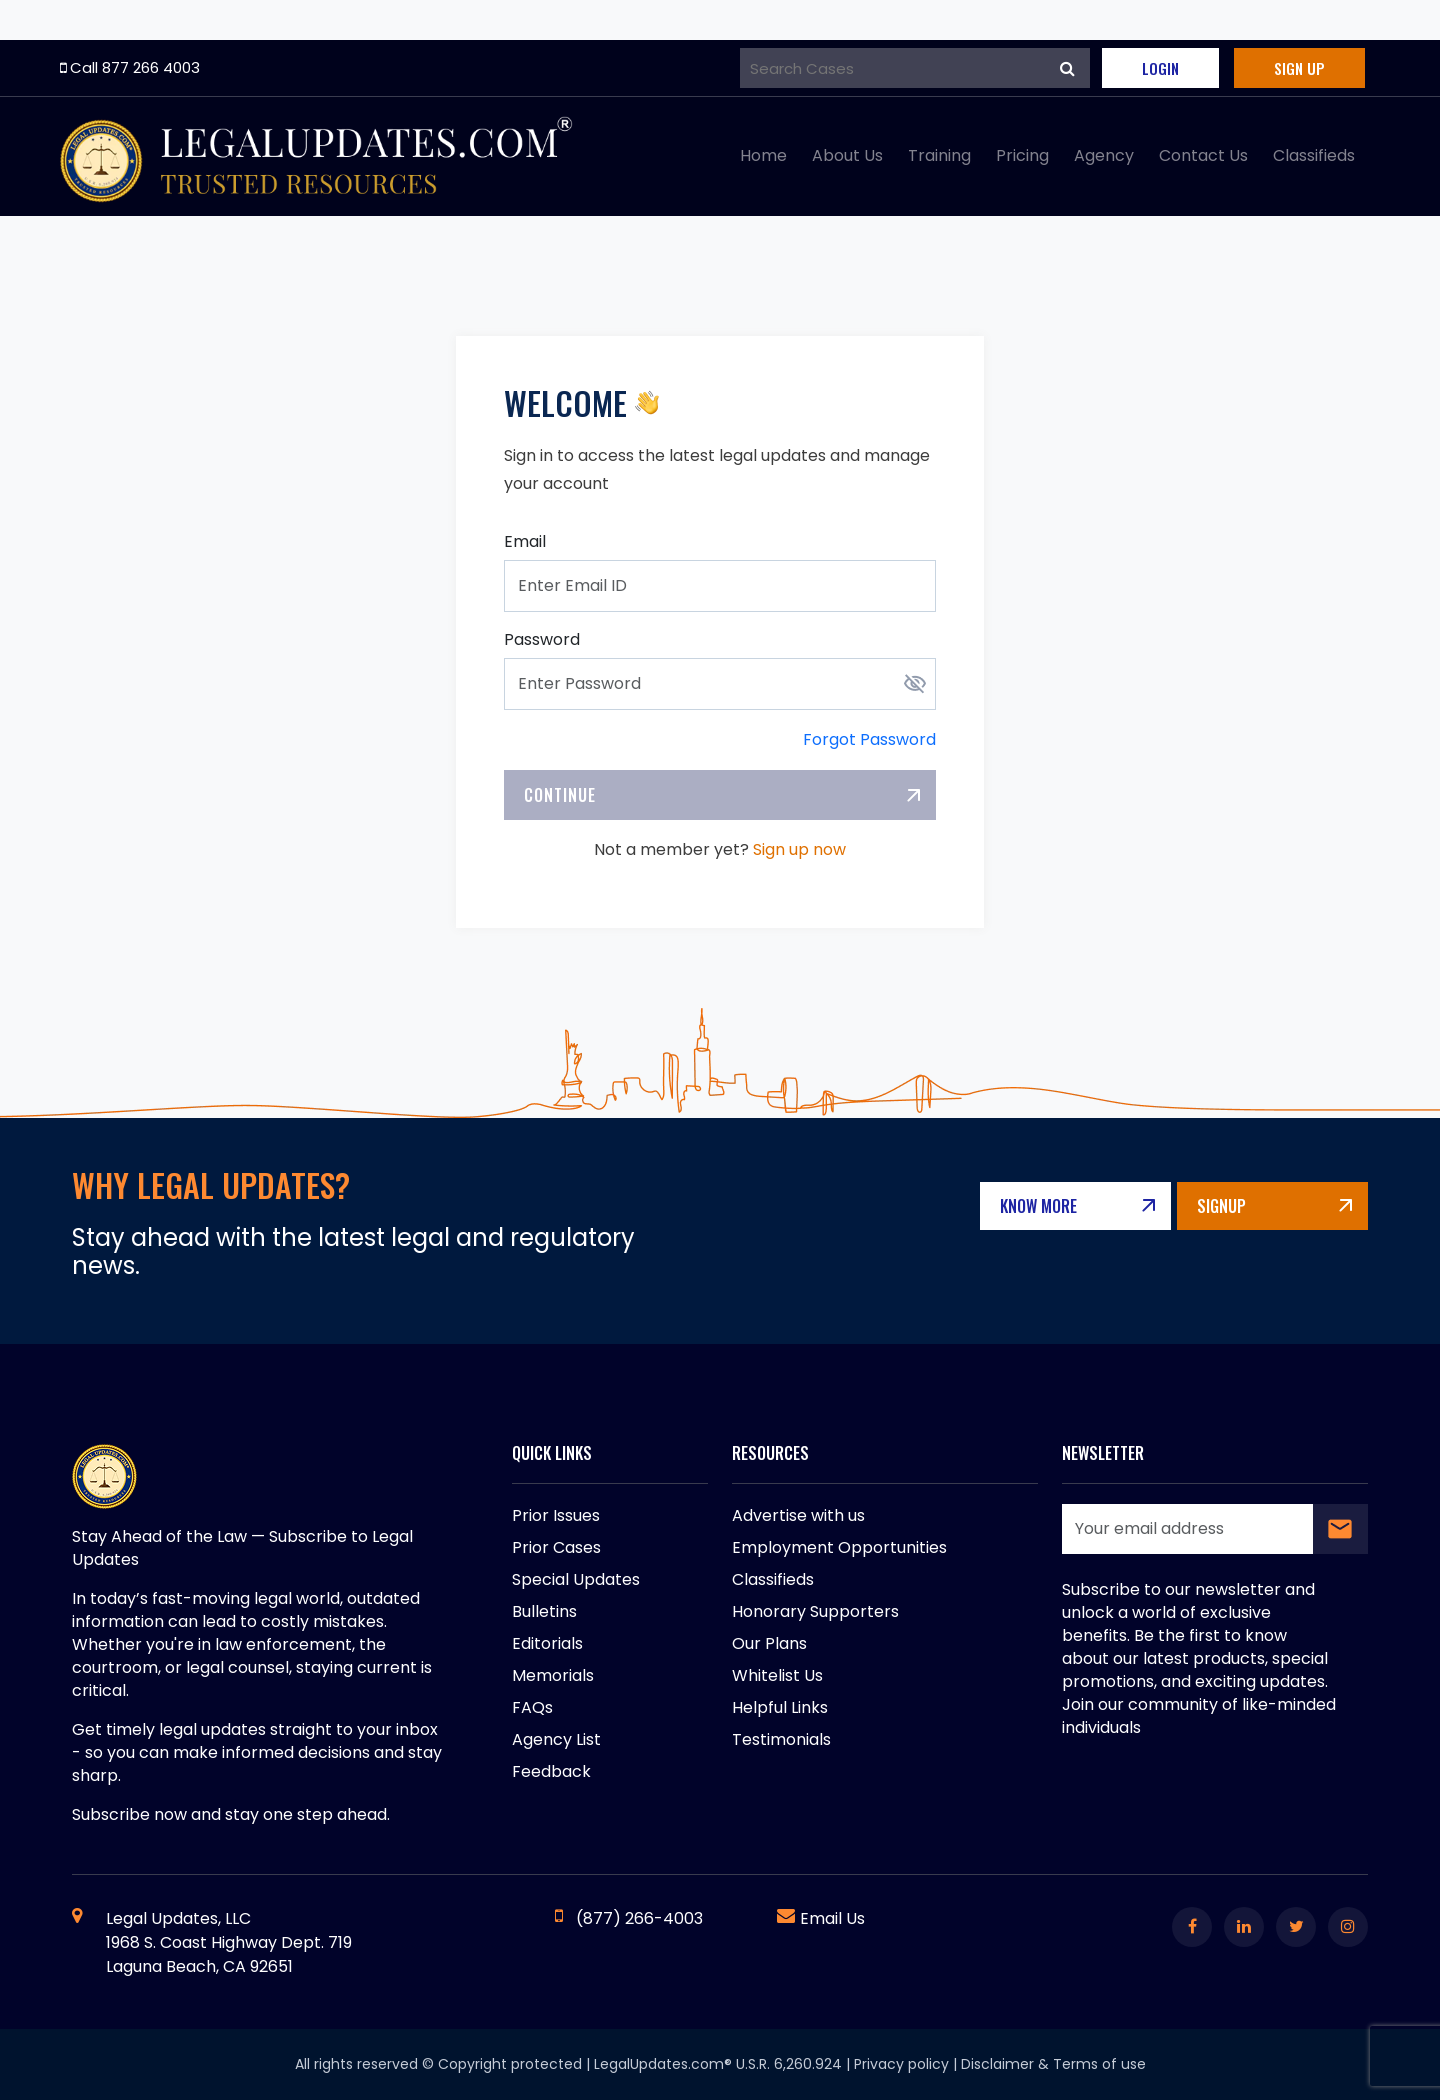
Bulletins (544, 1611)
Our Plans (769, 1643)
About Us (847, 155)
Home (763, 155)
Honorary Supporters (815, 1611)
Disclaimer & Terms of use (1053, 2064)
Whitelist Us (777, 1675)
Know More (1038, 1206)
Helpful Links (780, 1707)
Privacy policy (901, 2064)
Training (939, 155)
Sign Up (1299, 68)
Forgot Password (869, 739)
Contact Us (1203, 155)
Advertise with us (798, 1515)
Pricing (1022, 155)
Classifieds (1314, 155)
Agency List (556, 1739)
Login (1160, 68)
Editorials (547, 1643)
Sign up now (799, 849)
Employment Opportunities (839, 1547)
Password (542, 639)
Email (525, 541)
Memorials (553, 1675)
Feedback (551, 1771)
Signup (1221, 1206)
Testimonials (781, 1739)
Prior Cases (556, 1547)
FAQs (532, 1707)
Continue (560, 795)
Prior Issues (556, 1515)
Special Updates (576, 1579)
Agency (1104, 155)
